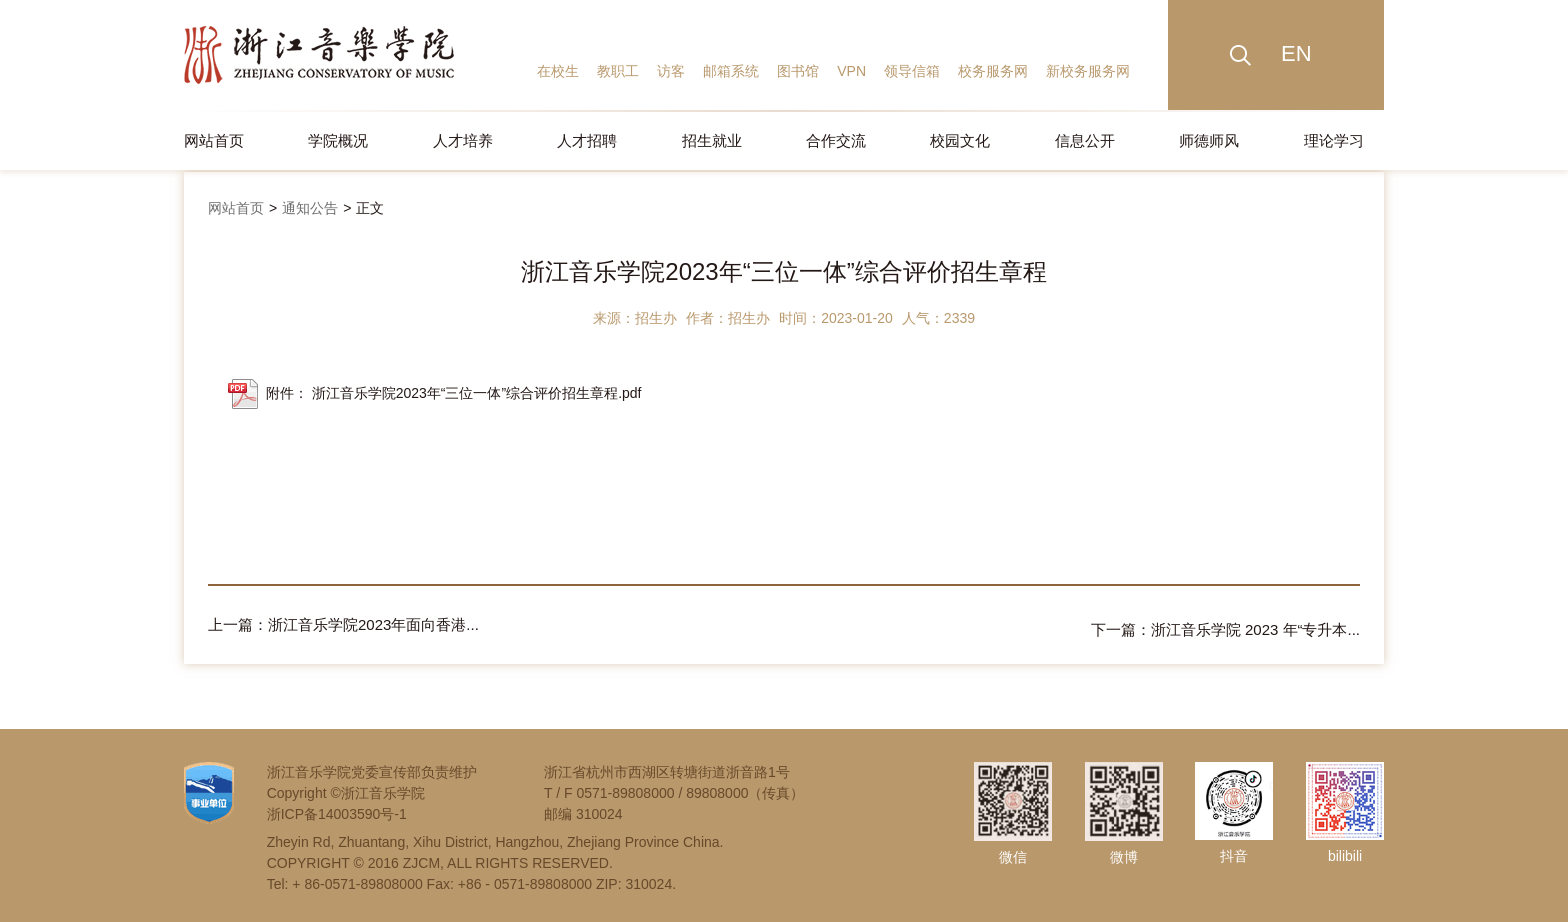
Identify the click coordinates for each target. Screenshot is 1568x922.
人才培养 (463, 140)
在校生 (558, 71)
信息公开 (1085, 140)
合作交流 (836, 140)
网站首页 (214, 140)
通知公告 (310, 208)
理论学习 (1334, 140)
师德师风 (1209, 140)
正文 (370, 208)
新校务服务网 (1088, 71)
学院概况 (338, 140)
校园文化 (960, 140)
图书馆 (798, 71)
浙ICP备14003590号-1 (337, 809)
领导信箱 (912, 71)
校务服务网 (993, 71)
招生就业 (712, 140)
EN (1296, 53)
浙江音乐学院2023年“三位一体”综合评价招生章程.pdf (477, 393)
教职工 (618, 71)
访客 (671, 71)
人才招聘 (587, 140)
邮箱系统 (731, 71)
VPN (851, 71)
